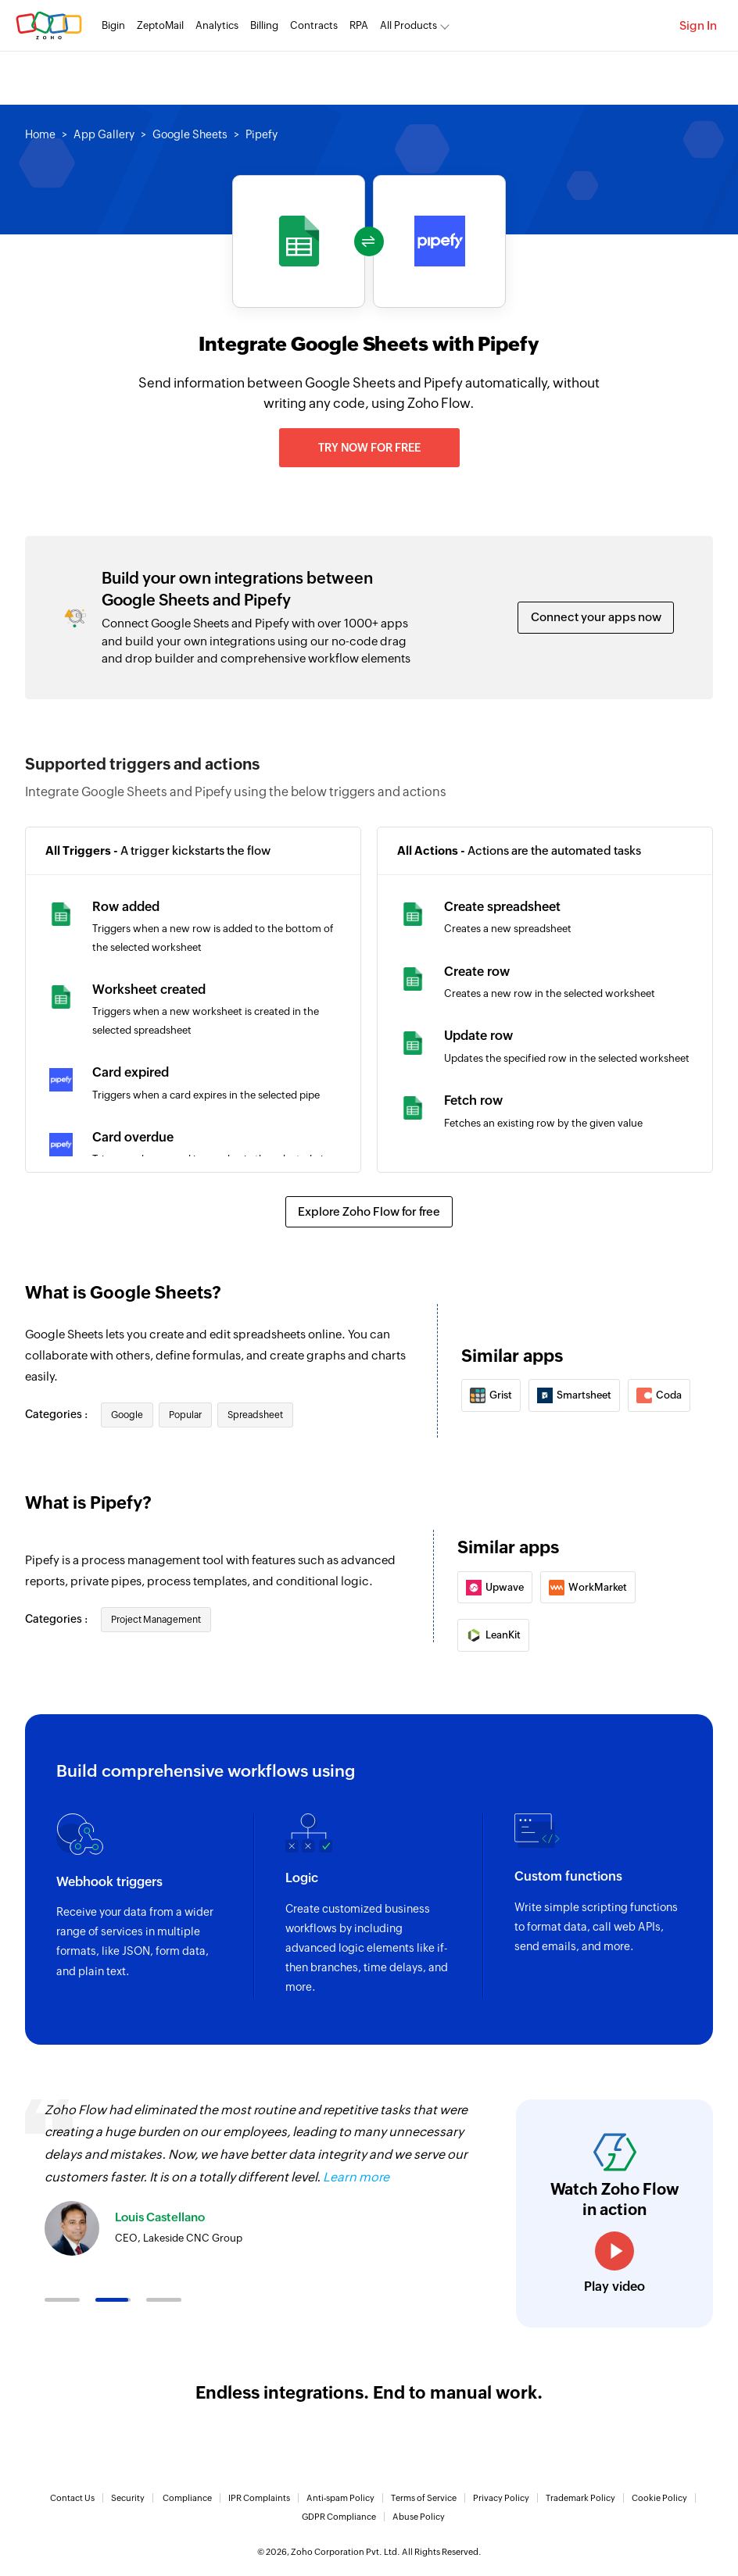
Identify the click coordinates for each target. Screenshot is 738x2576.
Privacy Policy (501, 2498)
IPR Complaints (259, 2498)
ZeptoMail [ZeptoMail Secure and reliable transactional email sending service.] (160, 25)
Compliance (187, 2498)
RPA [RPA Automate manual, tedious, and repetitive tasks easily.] (358, 25)
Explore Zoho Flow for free (369, 1211)
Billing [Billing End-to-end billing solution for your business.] (264, 25)
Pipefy (261, 134)
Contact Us (72, 2498)
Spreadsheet (255, 1414)
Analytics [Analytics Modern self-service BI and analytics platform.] (216, 25)
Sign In (698, 25)
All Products (408, 25)
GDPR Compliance (339, 2516)
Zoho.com (49, 25)
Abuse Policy (418, 2516)
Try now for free (369, 447)
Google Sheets (189, 134)
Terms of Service (424, 2498)
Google (127, 1414)
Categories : (57, 1414)
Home (40, 134)
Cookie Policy (659, 2498)
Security (128, 2498)
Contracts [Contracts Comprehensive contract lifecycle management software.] (314, 25)
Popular (185, 1414)
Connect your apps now (596, 616)
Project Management (156, 1619)
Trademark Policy (580, 2498)
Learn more (356, 2177)
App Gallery (103, 134)
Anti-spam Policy (340, 2498)
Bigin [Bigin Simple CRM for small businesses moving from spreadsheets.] (113, 25)
